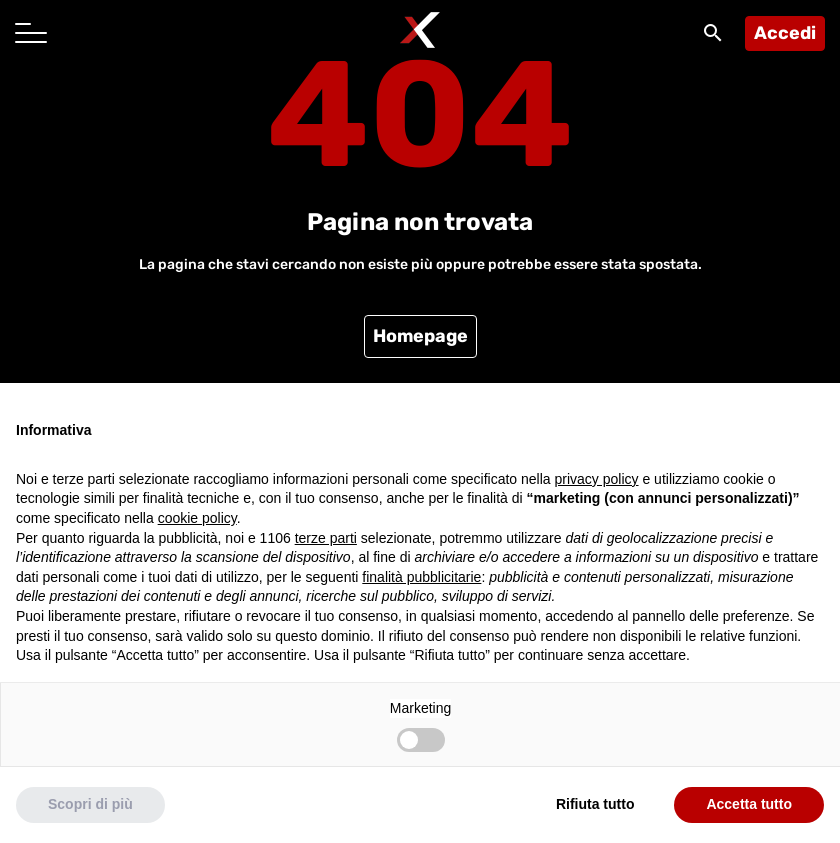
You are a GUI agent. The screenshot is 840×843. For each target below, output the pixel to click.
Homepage (420, 336)
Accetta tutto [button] (749, 804)
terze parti (326, 538)
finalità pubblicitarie (421, 577)
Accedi (785, 33)
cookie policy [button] (197, 518)
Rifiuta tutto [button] (595, 804)
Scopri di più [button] (90, 804)
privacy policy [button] (597, 479)
